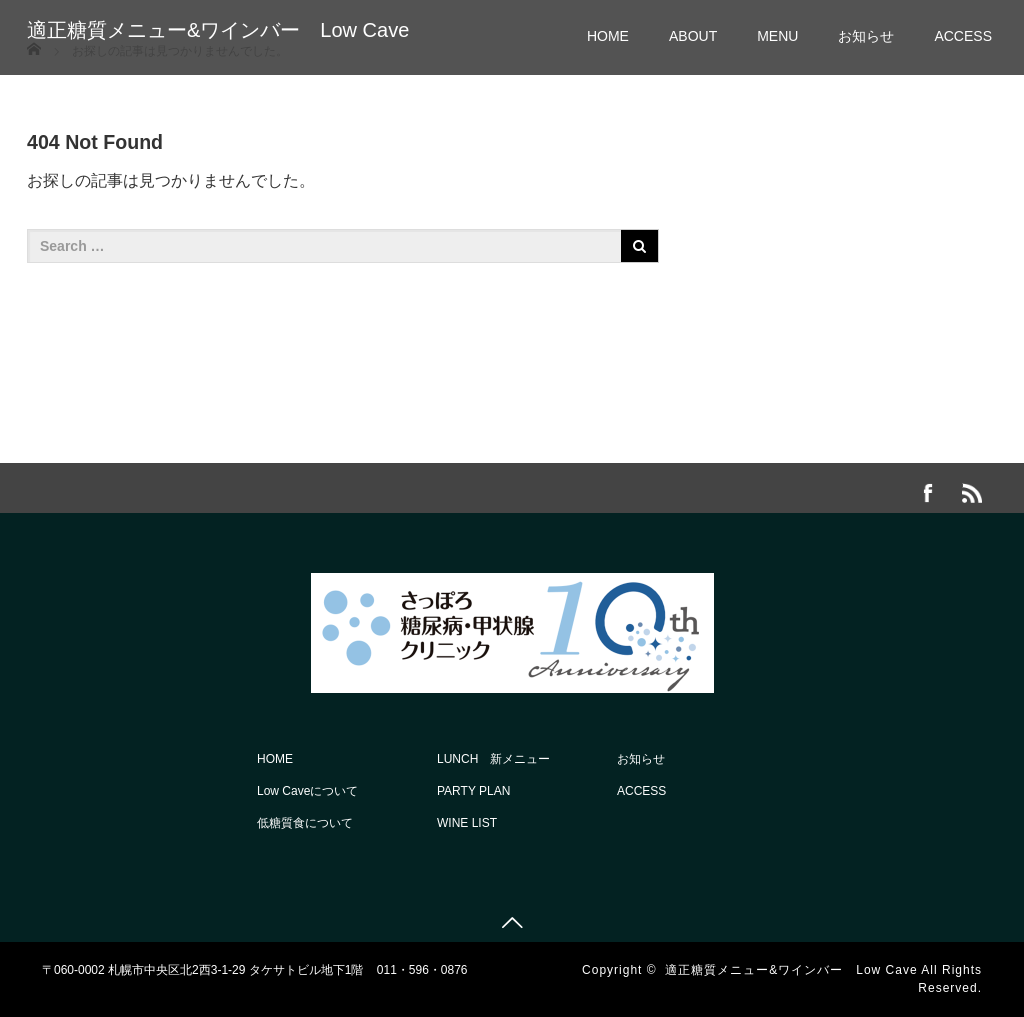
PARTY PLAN (473, 791)
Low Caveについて (307, 791)
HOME (608, 36)
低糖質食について (305, 823)
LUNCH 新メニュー (493, 759)
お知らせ (866, 36)
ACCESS (963, 36)
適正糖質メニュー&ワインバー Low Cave (218, 30)
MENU (777, 36)
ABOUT (693, 36)
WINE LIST (467, 823)
